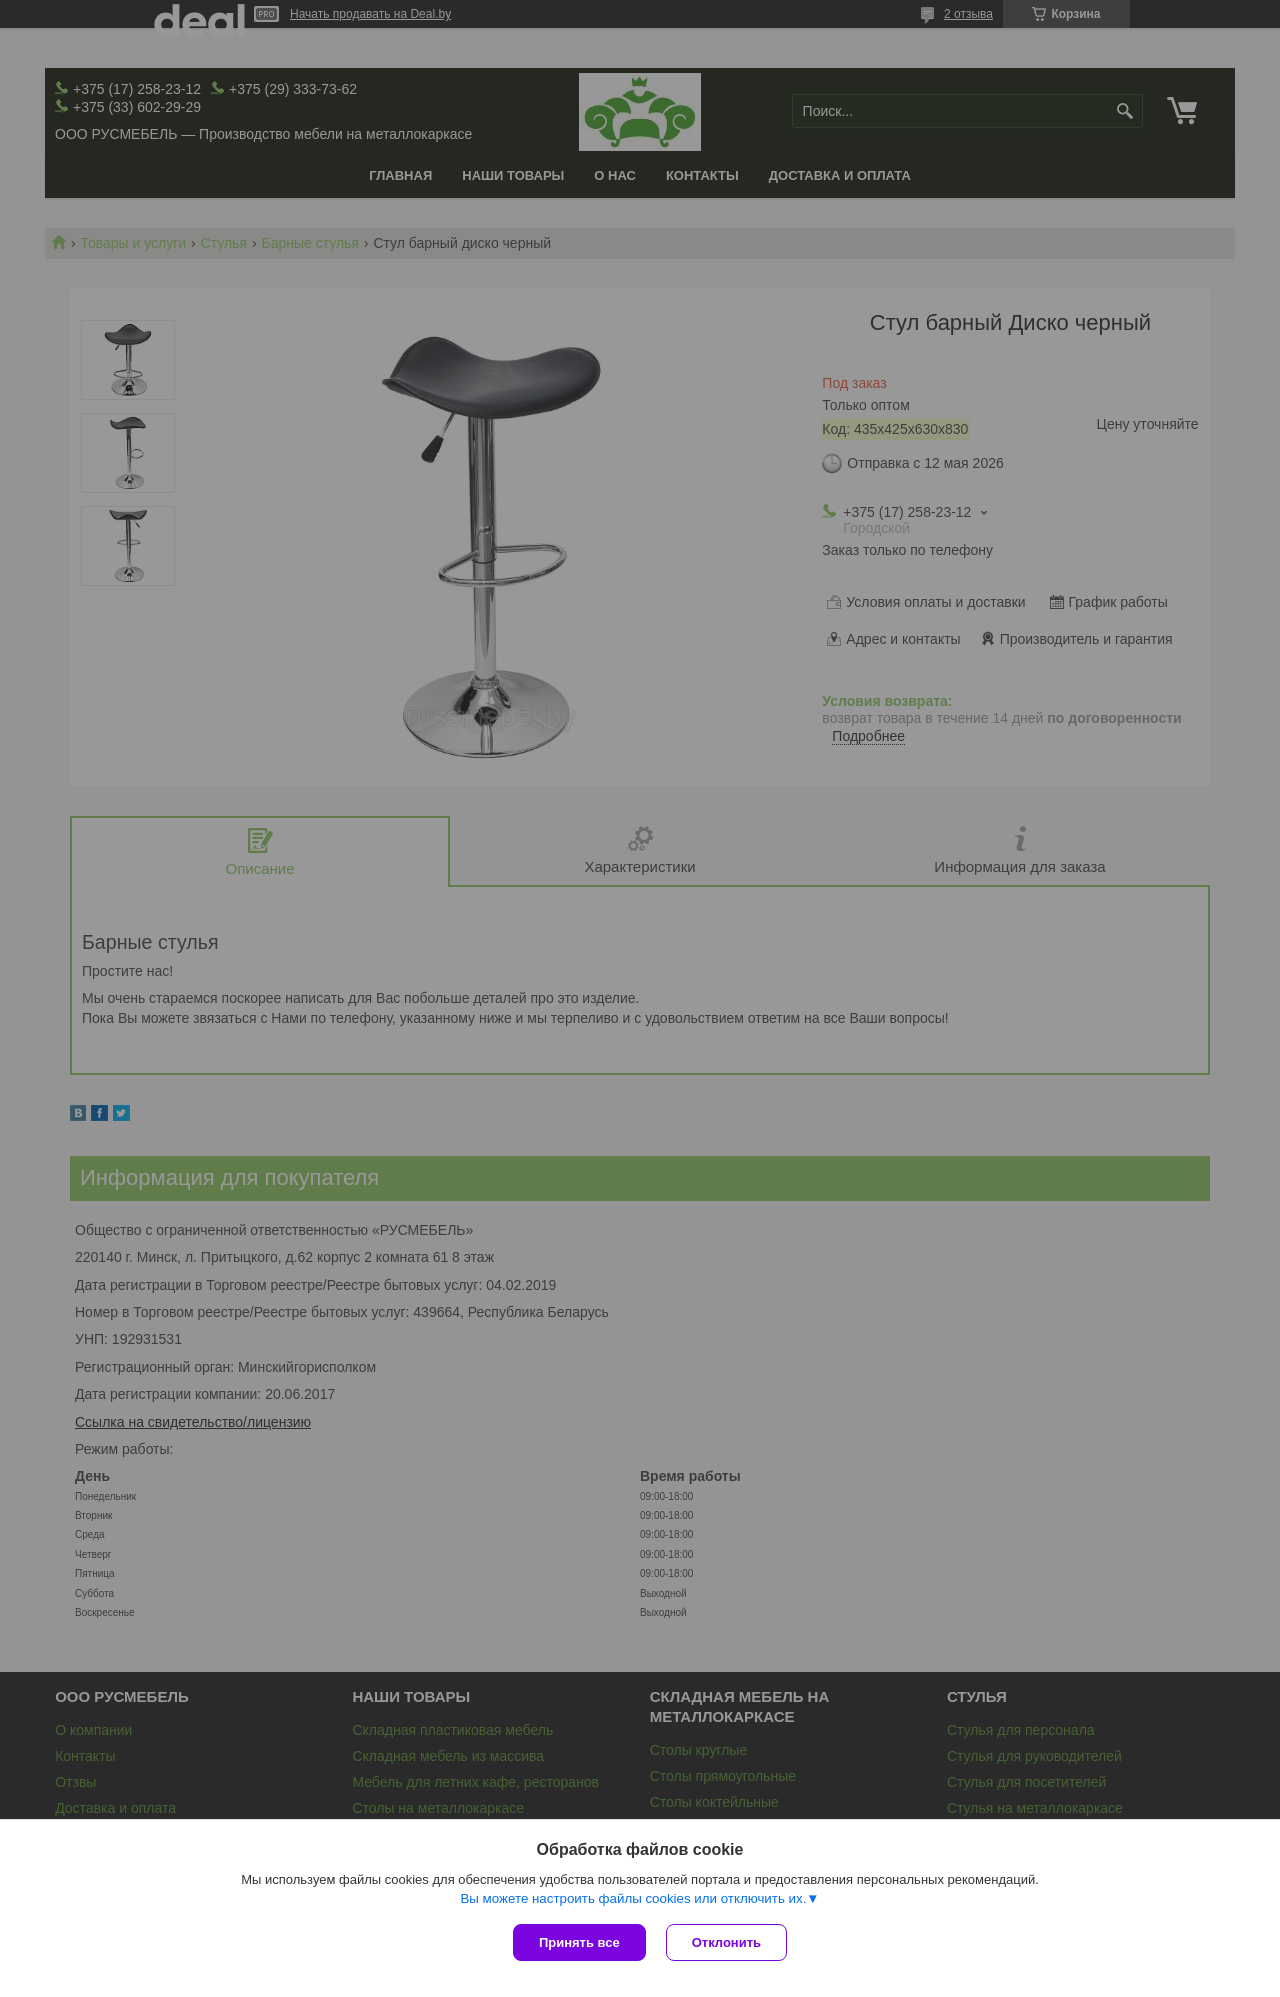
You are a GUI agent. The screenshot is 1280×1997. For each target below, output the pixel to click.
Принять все (579, 1942)
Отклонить (726, 1942)
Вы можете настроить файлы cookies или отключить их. (633, 1898)
